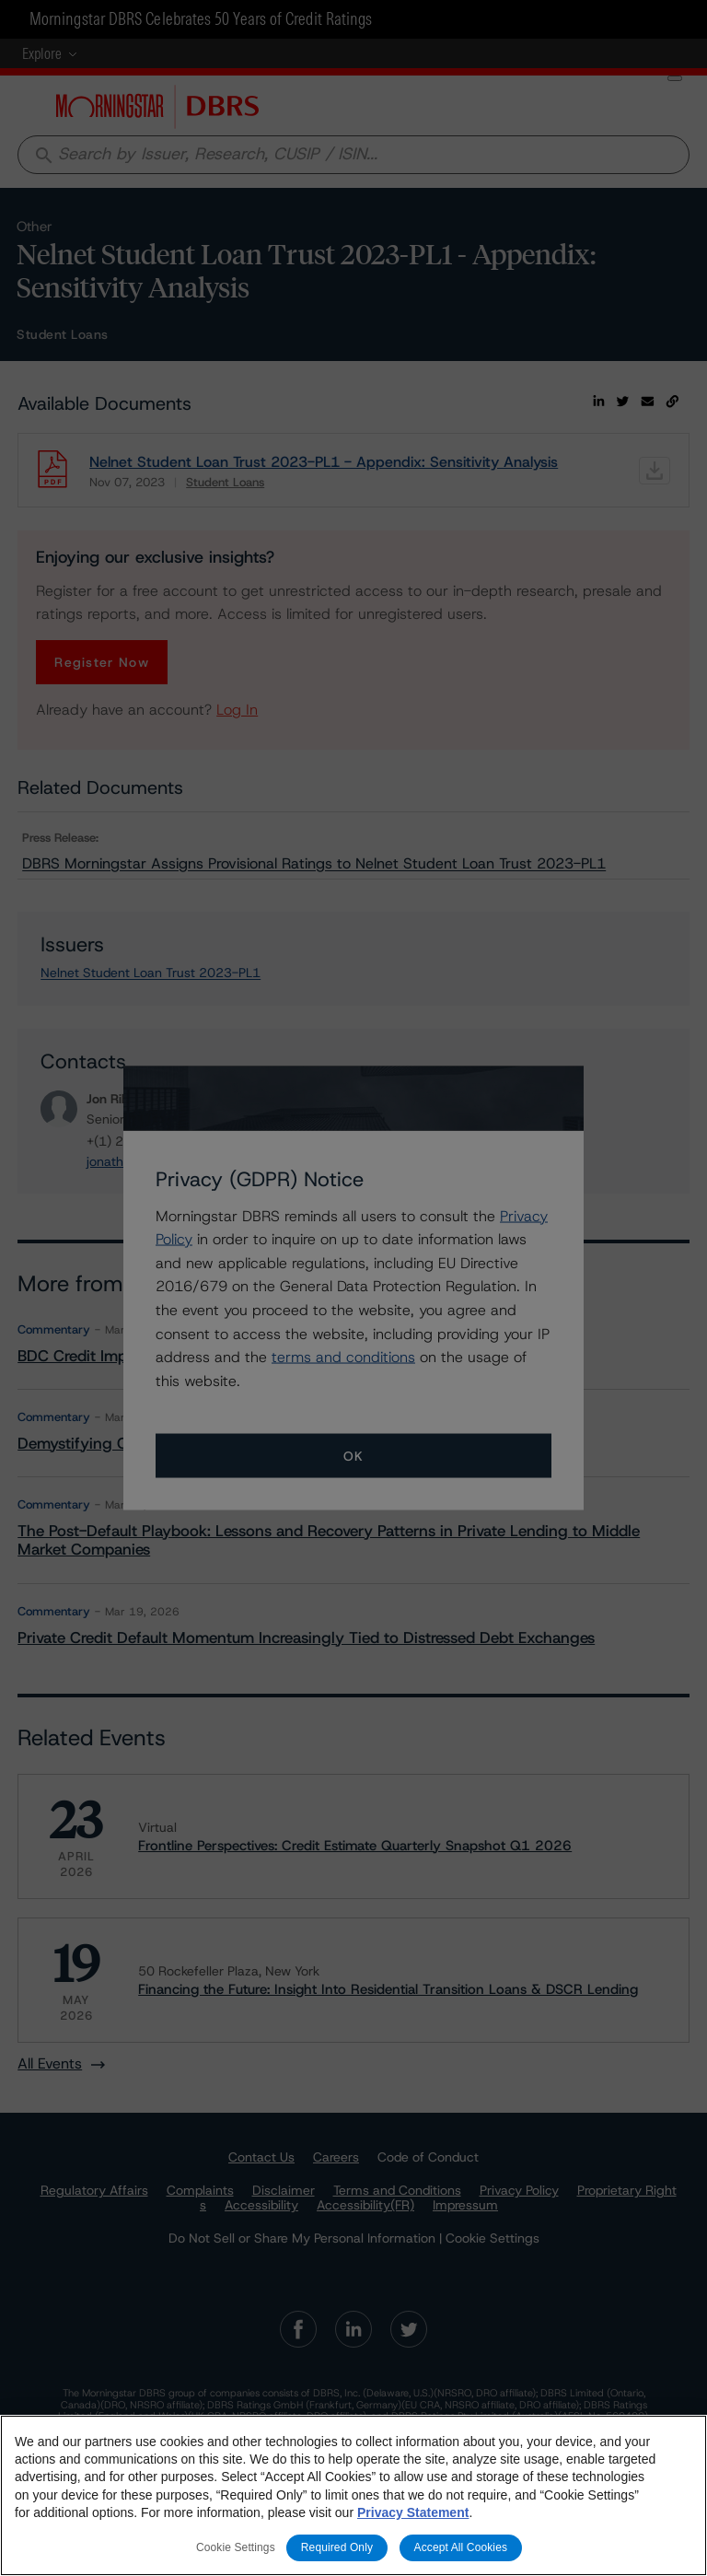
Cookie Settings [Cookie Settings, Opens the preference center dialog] (235, 2547)
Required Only (337, 2547)
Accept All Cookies (461, 2547)
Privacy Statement (413, 2512)
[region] (353, 2495)
